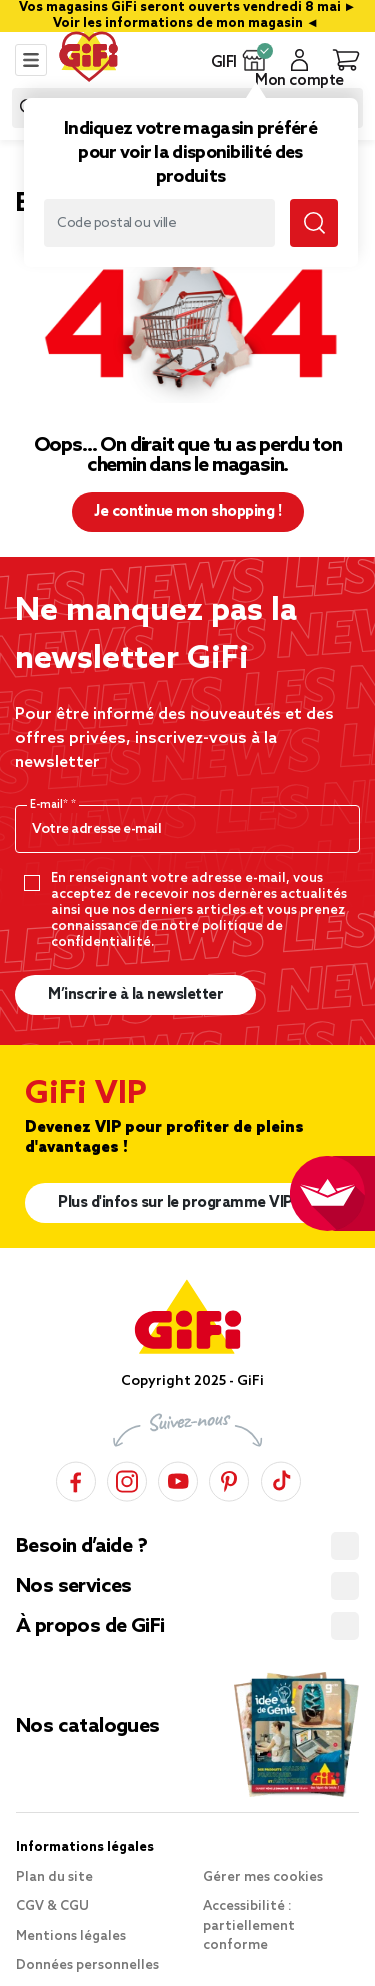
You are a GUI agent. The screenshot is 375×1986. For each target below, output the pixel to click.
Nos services (74, 1587)
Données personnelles (87, 1965)
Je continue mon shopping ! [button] (187, 512)
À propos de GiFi (90, 1627)
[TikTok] (281, 1478)
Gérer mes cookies (263, 1877)
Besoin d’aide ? (81, 1547)
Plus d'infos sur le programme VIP (175, 1203)
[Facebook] (76, 1478)
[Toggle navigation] (31, 60)
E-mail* (50, 805)
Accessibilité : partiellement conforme (249, 1926)
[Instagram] (127, 1478)
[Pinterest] (229, 1478)
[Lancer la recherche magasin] (314, 223)
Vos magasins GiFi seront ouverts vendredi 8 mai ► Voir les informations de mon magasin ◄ (189, 15)
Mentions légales (71, 1936)
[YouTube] (178, 1478)
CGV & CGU (52, 1906)
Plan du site (54, 1877)
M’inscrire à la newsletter (135, 995)
